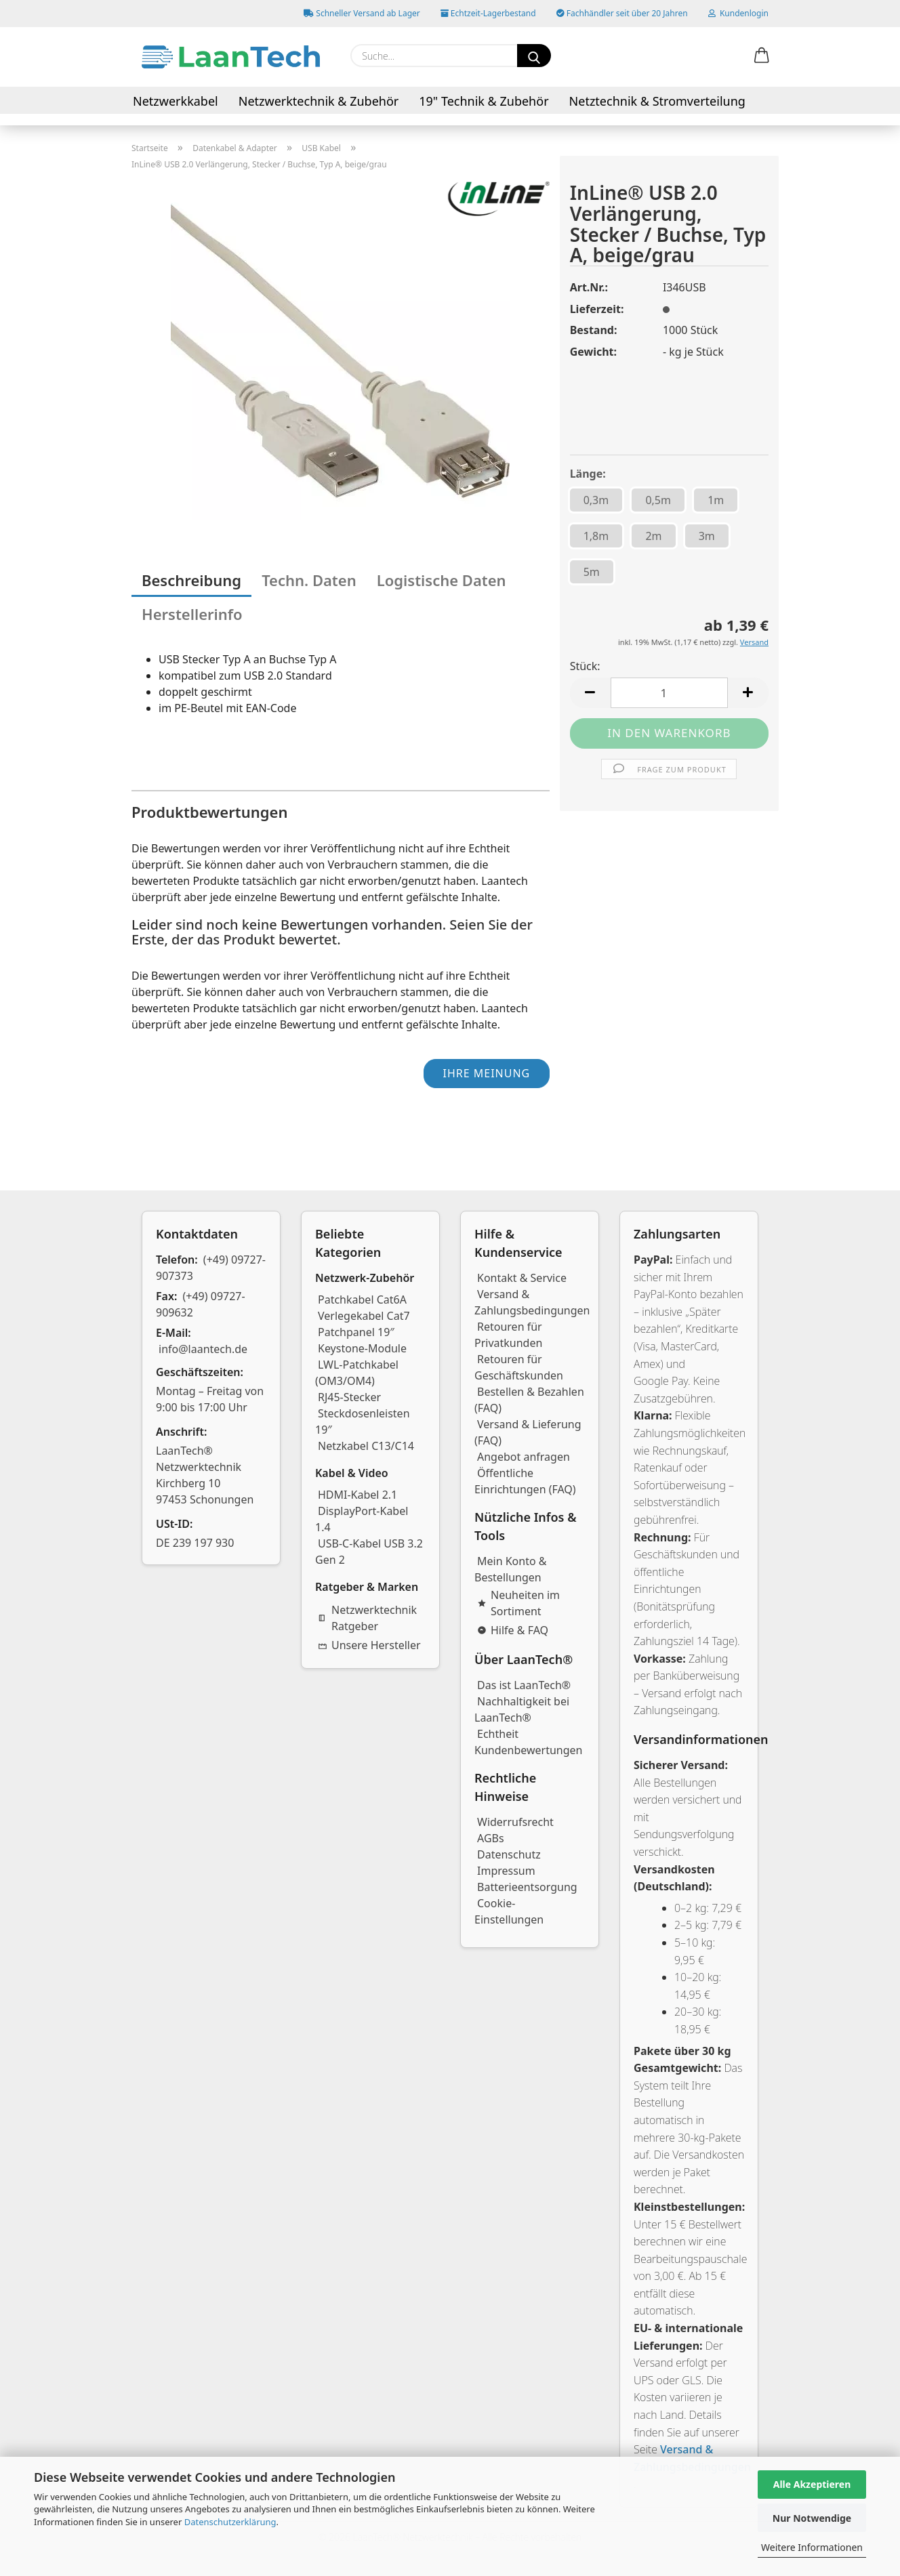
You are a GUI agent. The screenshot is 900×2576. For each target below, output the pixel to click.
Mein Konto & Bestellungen (510, 1569)
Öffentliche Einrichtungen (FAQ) (525, 1481)
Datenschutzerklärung (230, 2522)
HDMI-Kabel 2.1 (357, 1494)
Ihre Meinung (486, 1073)
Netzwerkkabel (175, 101)
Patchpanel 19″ (356, 1332)
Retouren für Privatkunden (508, 1334)
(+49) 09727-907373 (211, 1267)
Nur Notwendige (812, 2518)
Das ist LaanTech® (524, 1685)
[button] (762, 56)
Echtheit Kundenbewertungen (528, 1742)
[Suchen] (534, 55)
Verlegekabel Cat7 (364, 1315)
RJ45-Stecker (349, 1397)
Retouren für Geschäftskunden (518, 1367)
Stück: (585, 666)
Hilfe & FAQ (512, 1630)
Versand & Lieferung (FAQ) (527, 1432)
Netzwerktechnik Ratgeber (367, 1618)
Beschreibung (191, 580)
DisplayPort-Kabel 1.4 (361, 1519)
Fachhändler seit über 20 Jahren (622, 13)
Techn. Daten (309, 580)
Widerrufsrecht (515, 1821)
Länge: (588, 473)
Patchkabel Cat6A (362, 1299)
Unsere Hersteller (369, 1645)
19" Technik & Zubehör (483, 101)
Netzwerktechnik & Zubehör (319, 101)
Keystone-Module (362, 1348)
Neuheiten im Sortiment (518, 1603)
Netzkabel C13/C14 (366, 1445)
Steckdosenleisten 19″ (362, 1421)
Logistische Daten (441, 580)
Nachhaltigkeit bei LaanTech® (521, 1709)
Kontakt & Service (522, 1277)
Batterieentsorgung (527, 1886)
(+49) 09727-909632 (200, 1304)
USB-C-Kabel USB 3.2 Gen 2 (369, 1551)
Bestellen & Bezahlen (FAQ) (529, 1399)
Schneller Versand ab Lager (362, 13)
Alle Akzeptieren (812, 2484)
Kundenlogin (738, 13)
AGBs (490, 1838)
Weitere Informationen (812, 2547)
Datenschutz (509, 1854)
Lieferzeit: (597, 309)
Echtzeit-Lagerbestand (488, 13)
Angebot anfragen (523, 1456)
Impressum (506, 1870)
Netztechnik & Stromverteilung (657, 101)
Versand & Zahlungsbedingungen (532, 1302)
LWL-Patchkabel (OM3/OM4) (356, 1372)
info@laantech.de (203, 1349)
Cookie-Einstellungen (509, 1911)
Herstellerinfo (192, 614)
